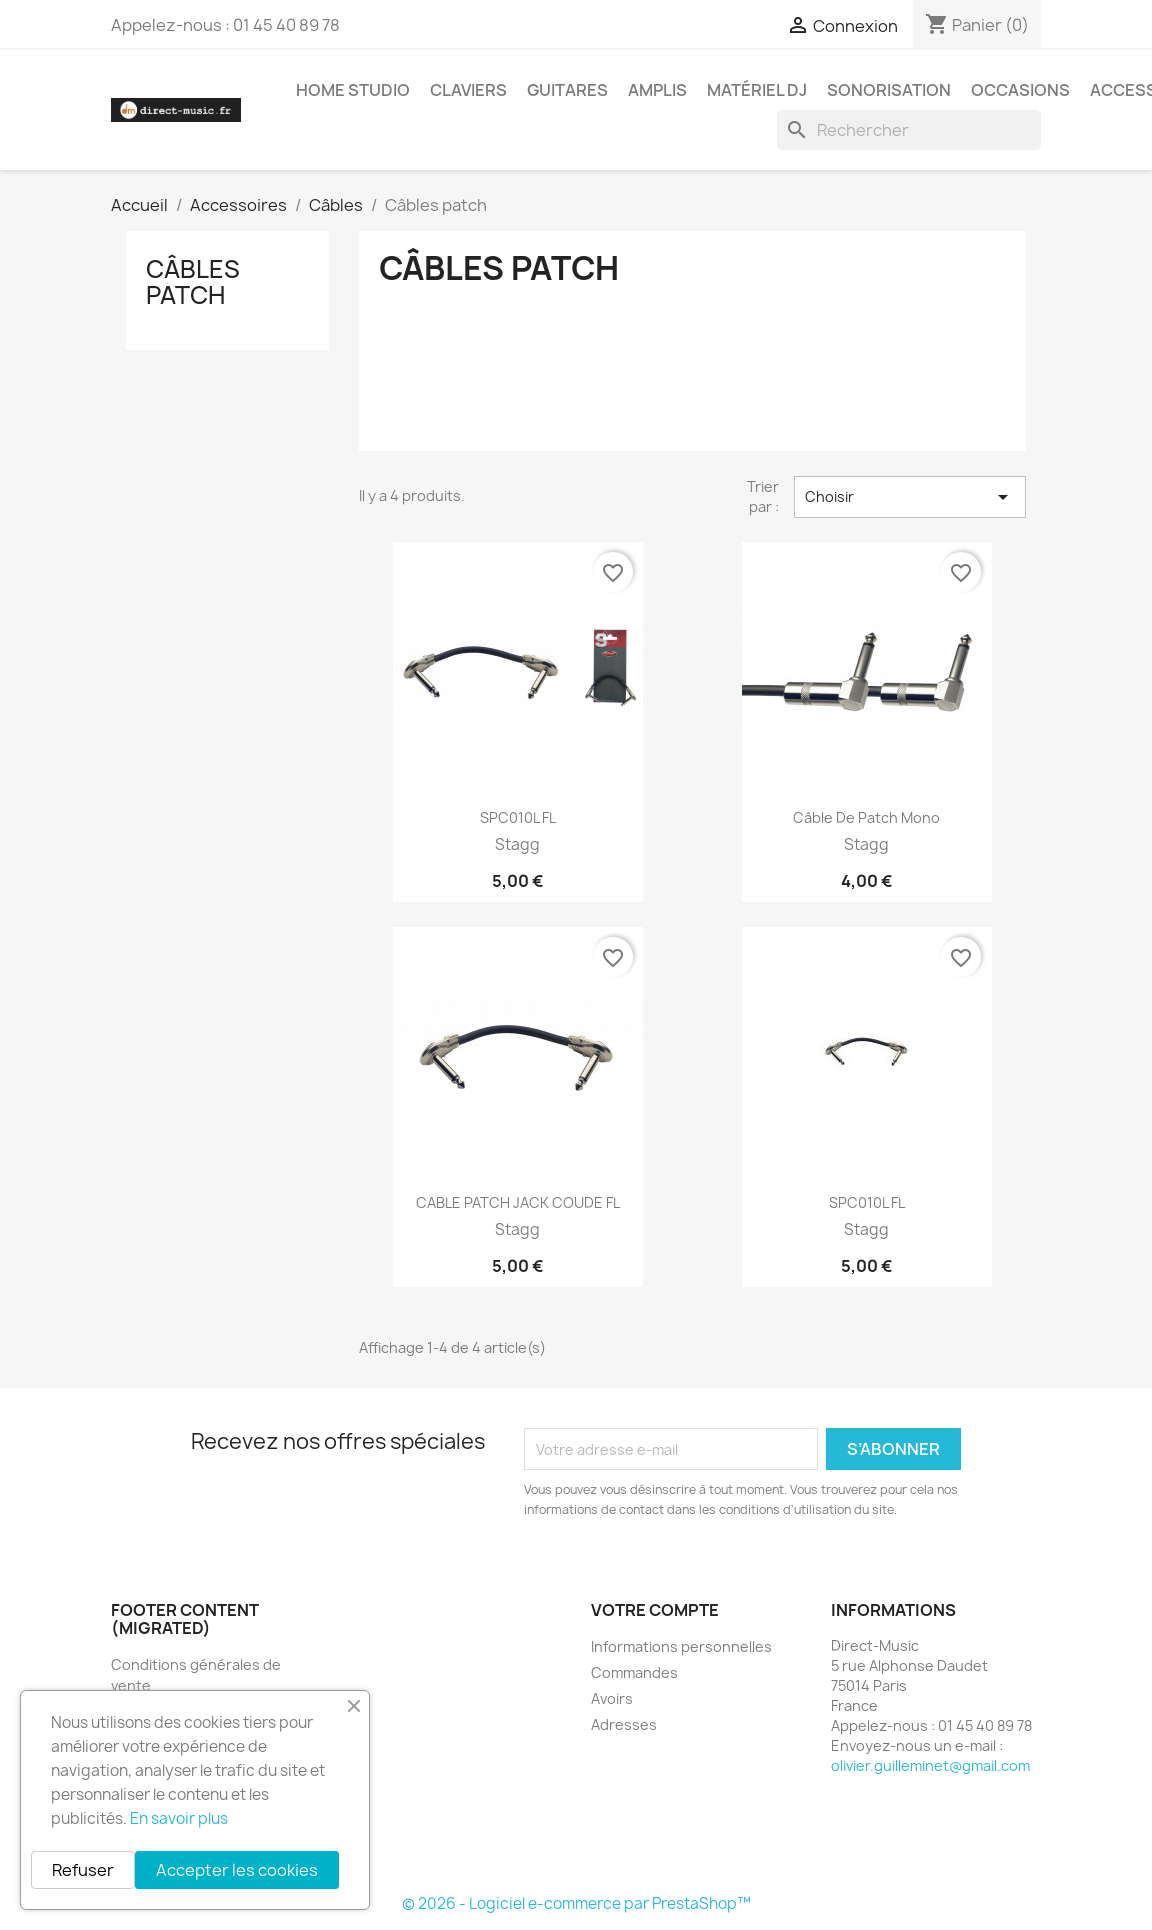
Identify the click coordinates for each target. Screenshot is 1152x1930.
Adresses (624, 1724)
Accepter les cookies (237, 1870)
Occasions (1020, 90)
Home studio (353, 90)
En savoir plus (179, 1818)
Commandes (634, 1672)
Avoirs (612, 1698)
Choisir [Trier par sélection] (910, 497)
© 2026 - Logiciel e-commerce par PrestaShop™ (576, 1903)
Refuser (83, 1870)
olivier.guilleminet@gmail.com (930, 1765)
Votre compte (655, 1610)
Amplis (657, 90)
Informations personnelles (681, 1646)
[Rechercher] (909, 130)
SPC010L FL (518, 817)
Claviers (468, 90)
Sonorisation (889, 90)
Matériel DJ (757, 90)
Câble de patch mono (866, 817)
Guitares (567, 90)
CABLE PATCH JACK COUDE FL (518, 1202)
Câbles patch (193, 282)
